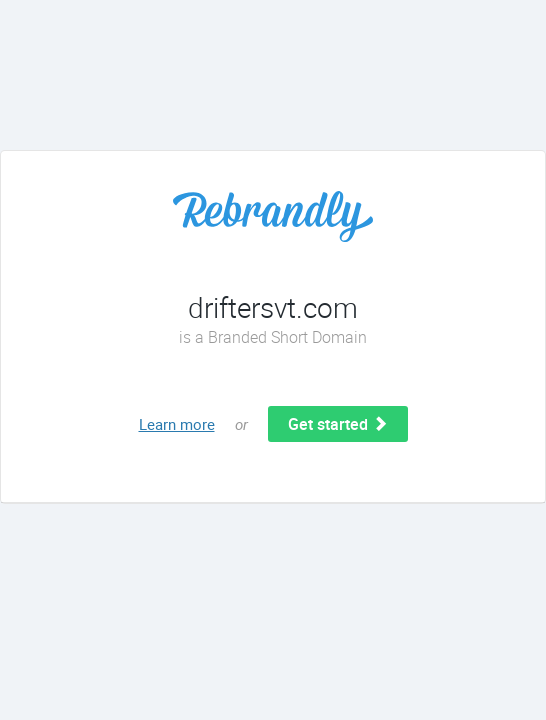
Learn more (177, 424)
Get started (338, 424)
